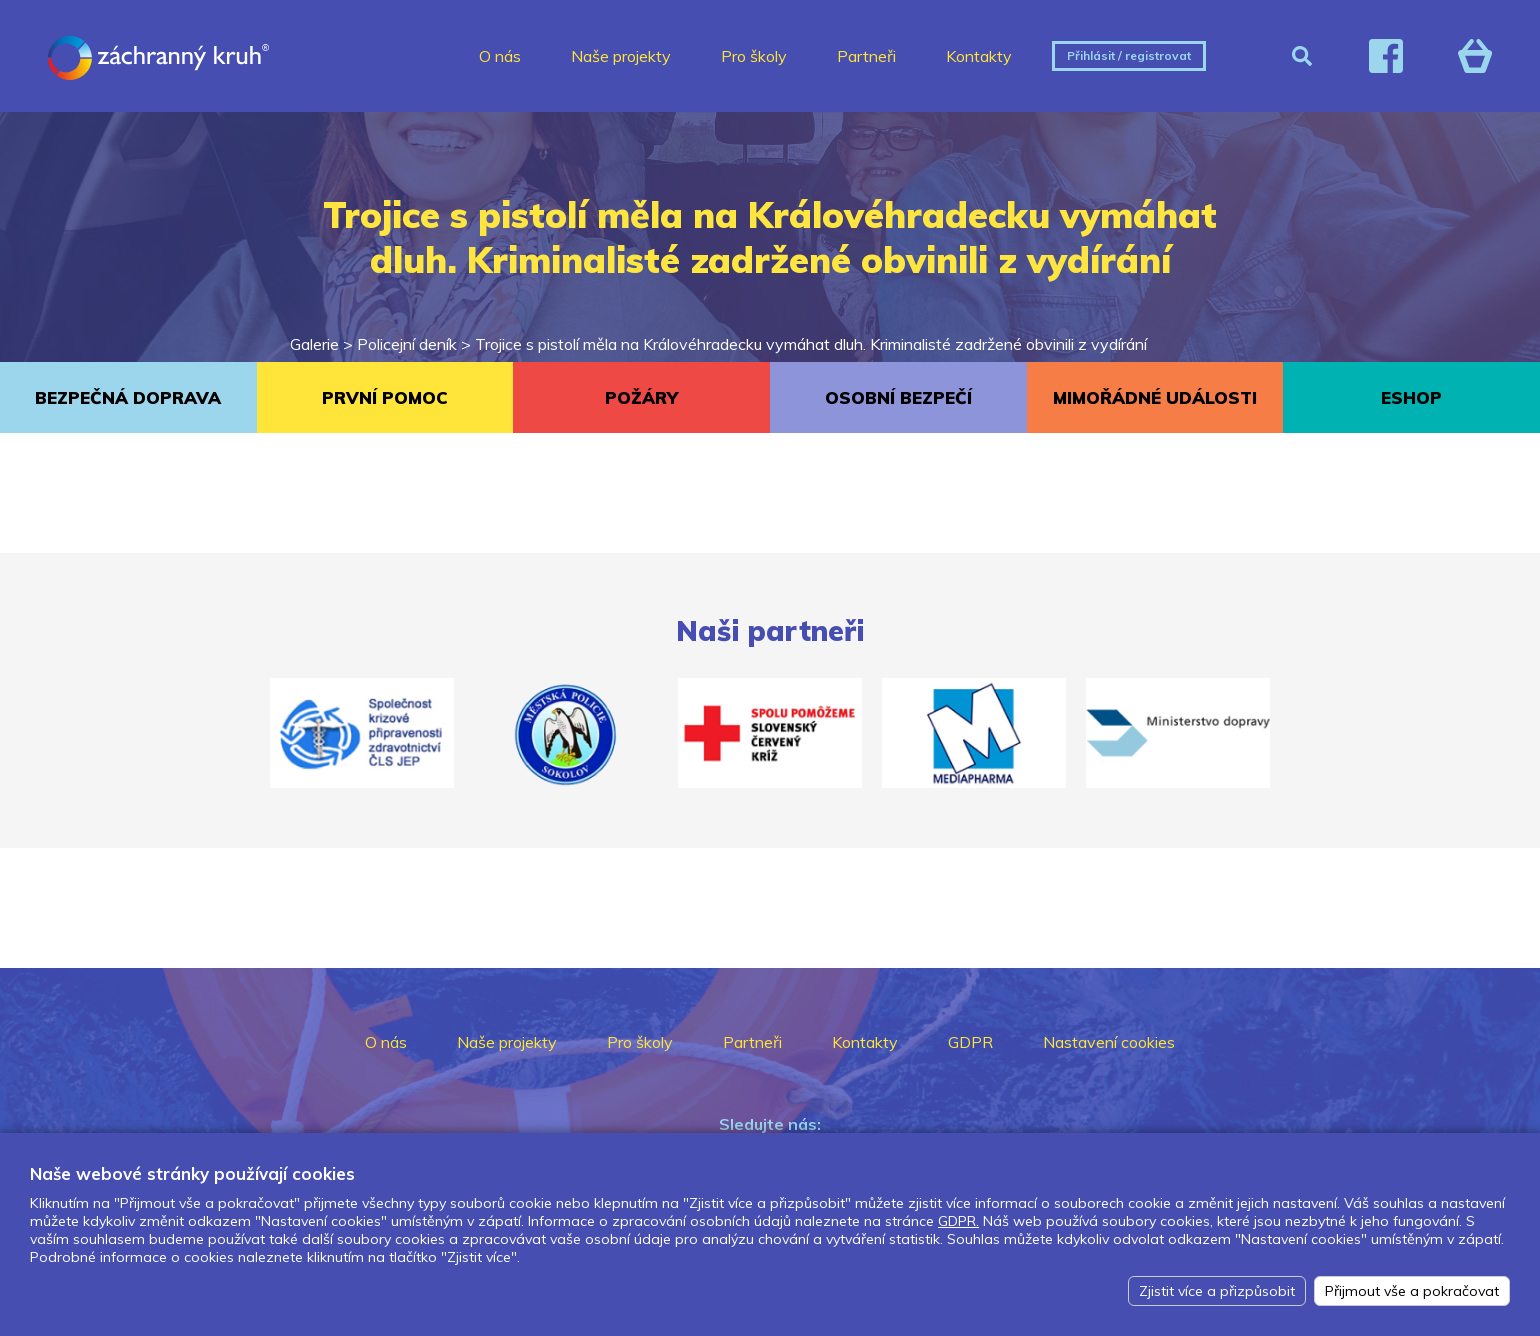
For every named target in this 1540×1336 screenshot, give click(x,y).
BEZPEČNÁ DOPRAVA (128, 397)
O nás (500, 56)
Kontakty (979, 56)
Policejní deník (407, 344)
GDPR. (958, 1221)
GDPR (970, 1042)
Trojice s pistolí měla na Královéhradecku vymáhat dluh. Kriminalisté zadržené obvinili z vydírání (811, 344)
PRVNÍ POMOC (385, 397)
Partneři (866, 56)
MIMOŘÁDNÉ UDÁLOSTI (1155, 397)
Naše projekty (621, 56)
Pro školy (754, 56)
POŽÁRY (641, 397)
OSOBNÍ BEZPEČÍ (898, 397)
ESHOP (1411, 397)
